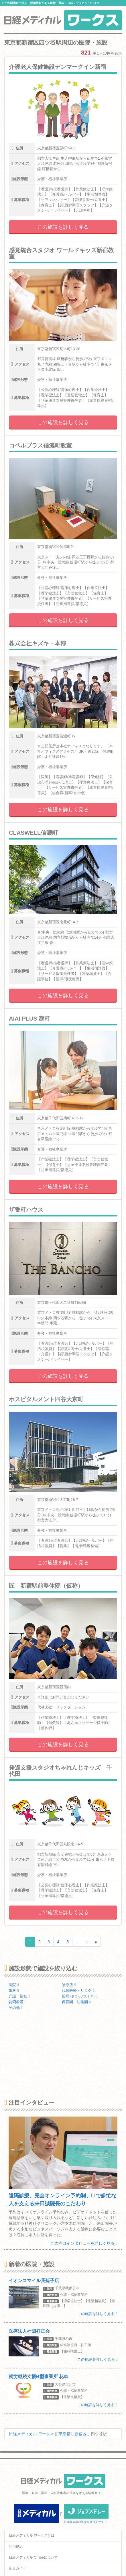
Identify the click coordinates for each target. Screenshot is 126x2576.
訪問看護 (17, 2002)
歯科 (14, 1990)
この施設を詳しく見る (63, 227)
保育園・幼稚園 (76, 2002)
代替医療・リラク (78, 1990)
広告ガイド (17, 2568)
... (77, 1941)
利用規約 (16, 2547)
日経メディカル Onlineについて (33, 2557)
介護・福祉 (19, 1996)
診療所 (69, 1985)
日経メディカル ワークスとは (31, 2535)
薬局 (79, 1996)
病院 (14, 1985)
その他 (16, 2007)
